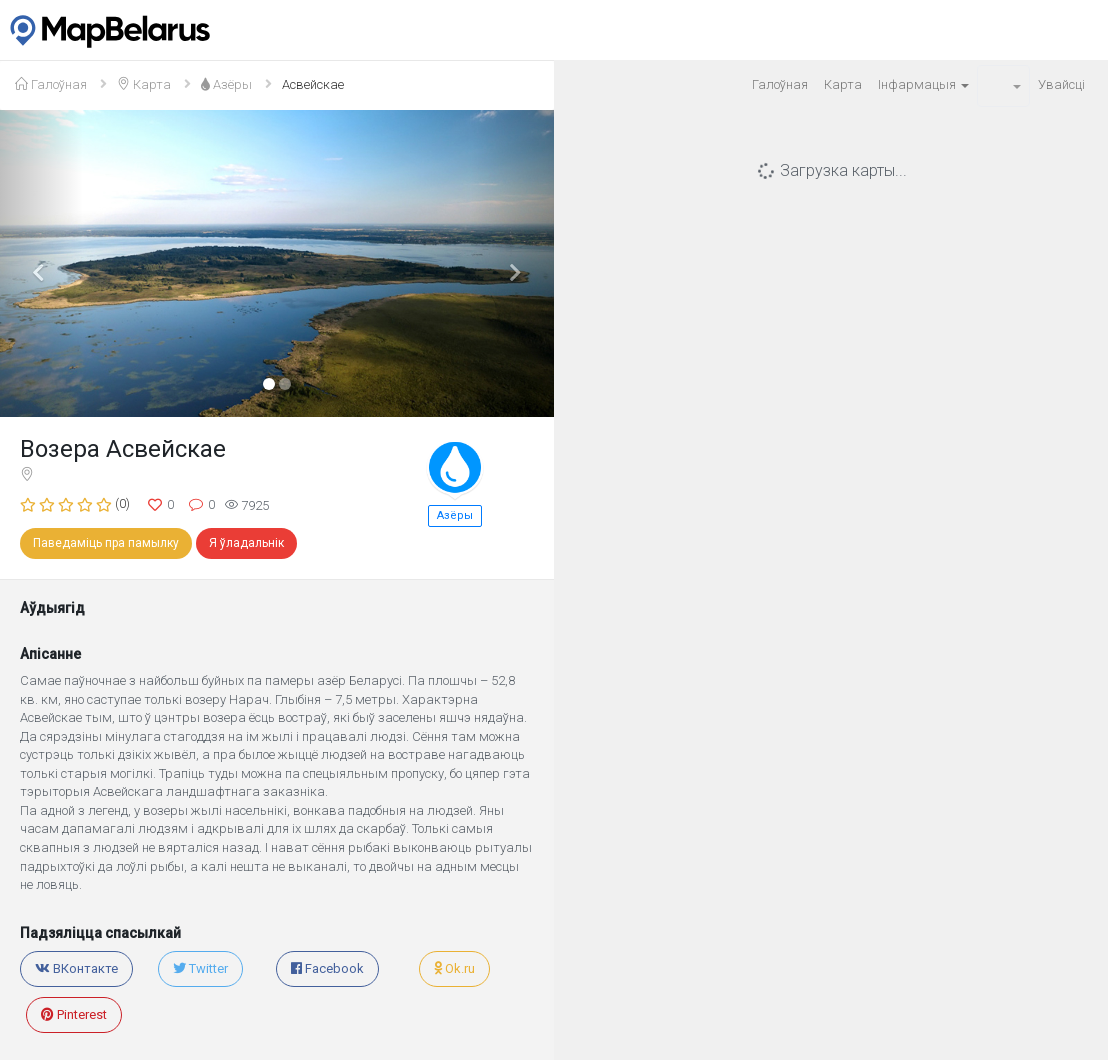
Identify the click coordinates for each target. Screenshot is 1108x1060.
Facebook (327, 968)
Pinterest (74, 1014)
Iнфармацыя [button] (923, 84)
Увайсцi (1061, 84)
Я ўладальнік (246, 543)
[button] (1003, 86)
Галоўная (780, 84)
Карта (843, 84)
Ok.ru (454, 968)
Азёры (455, 515)
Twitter (200, 968)
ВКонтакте (76, 968)
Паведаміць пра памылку (106, 543)
